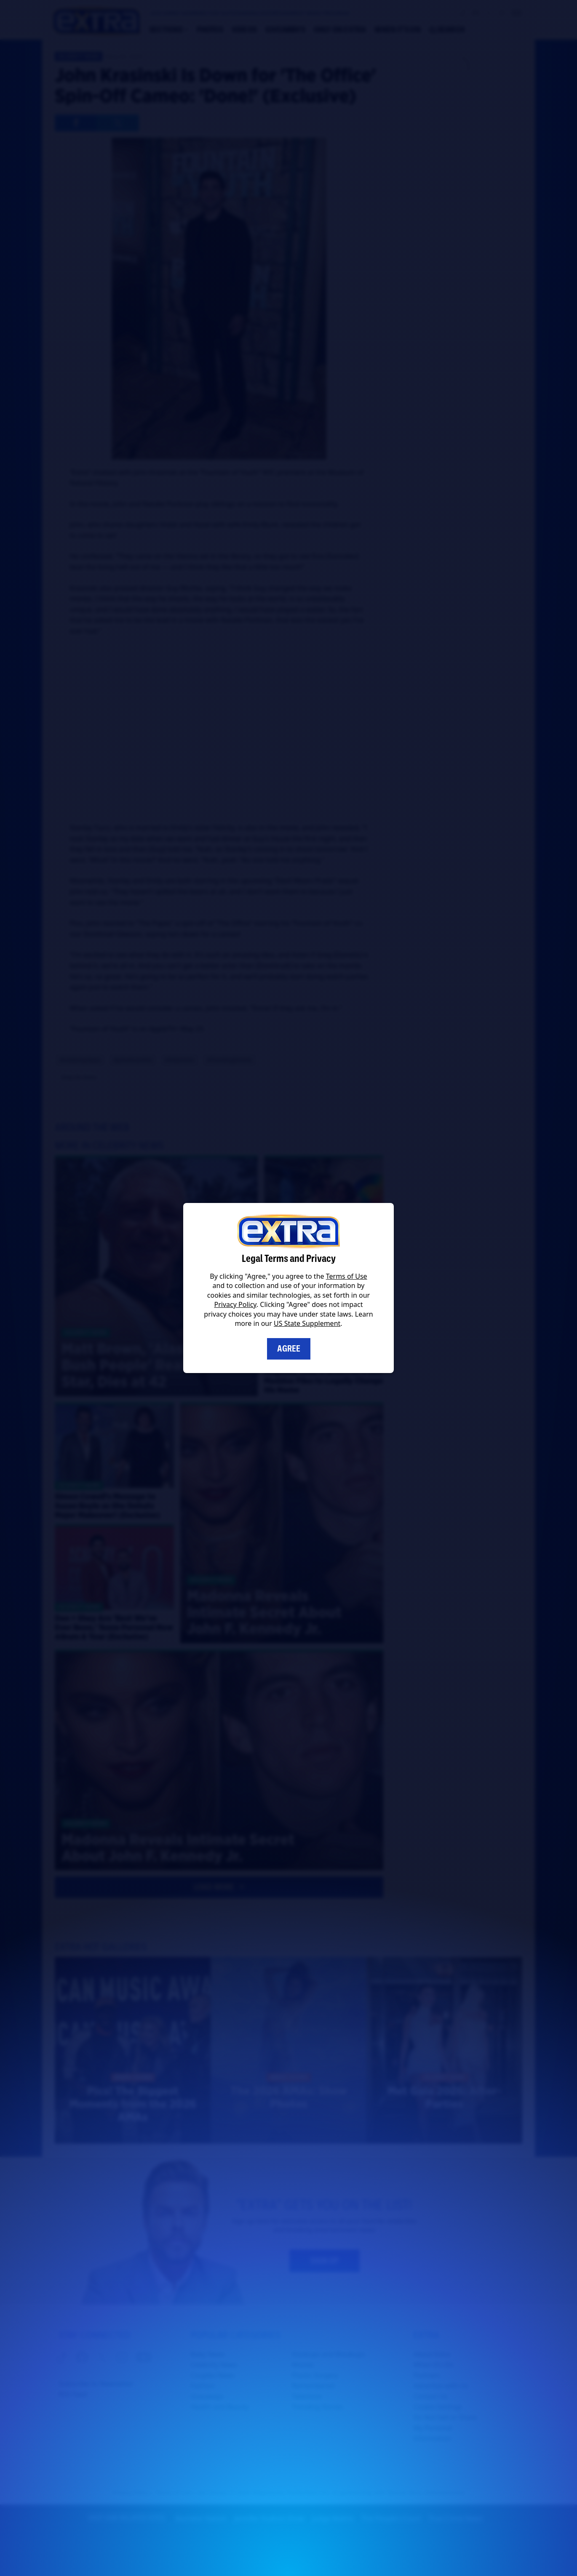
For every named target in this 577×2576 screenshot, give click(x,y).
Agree (288, 1349)
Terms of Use (346, 1276)
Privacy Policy (235, 1304)
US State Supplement (307, 1323)
